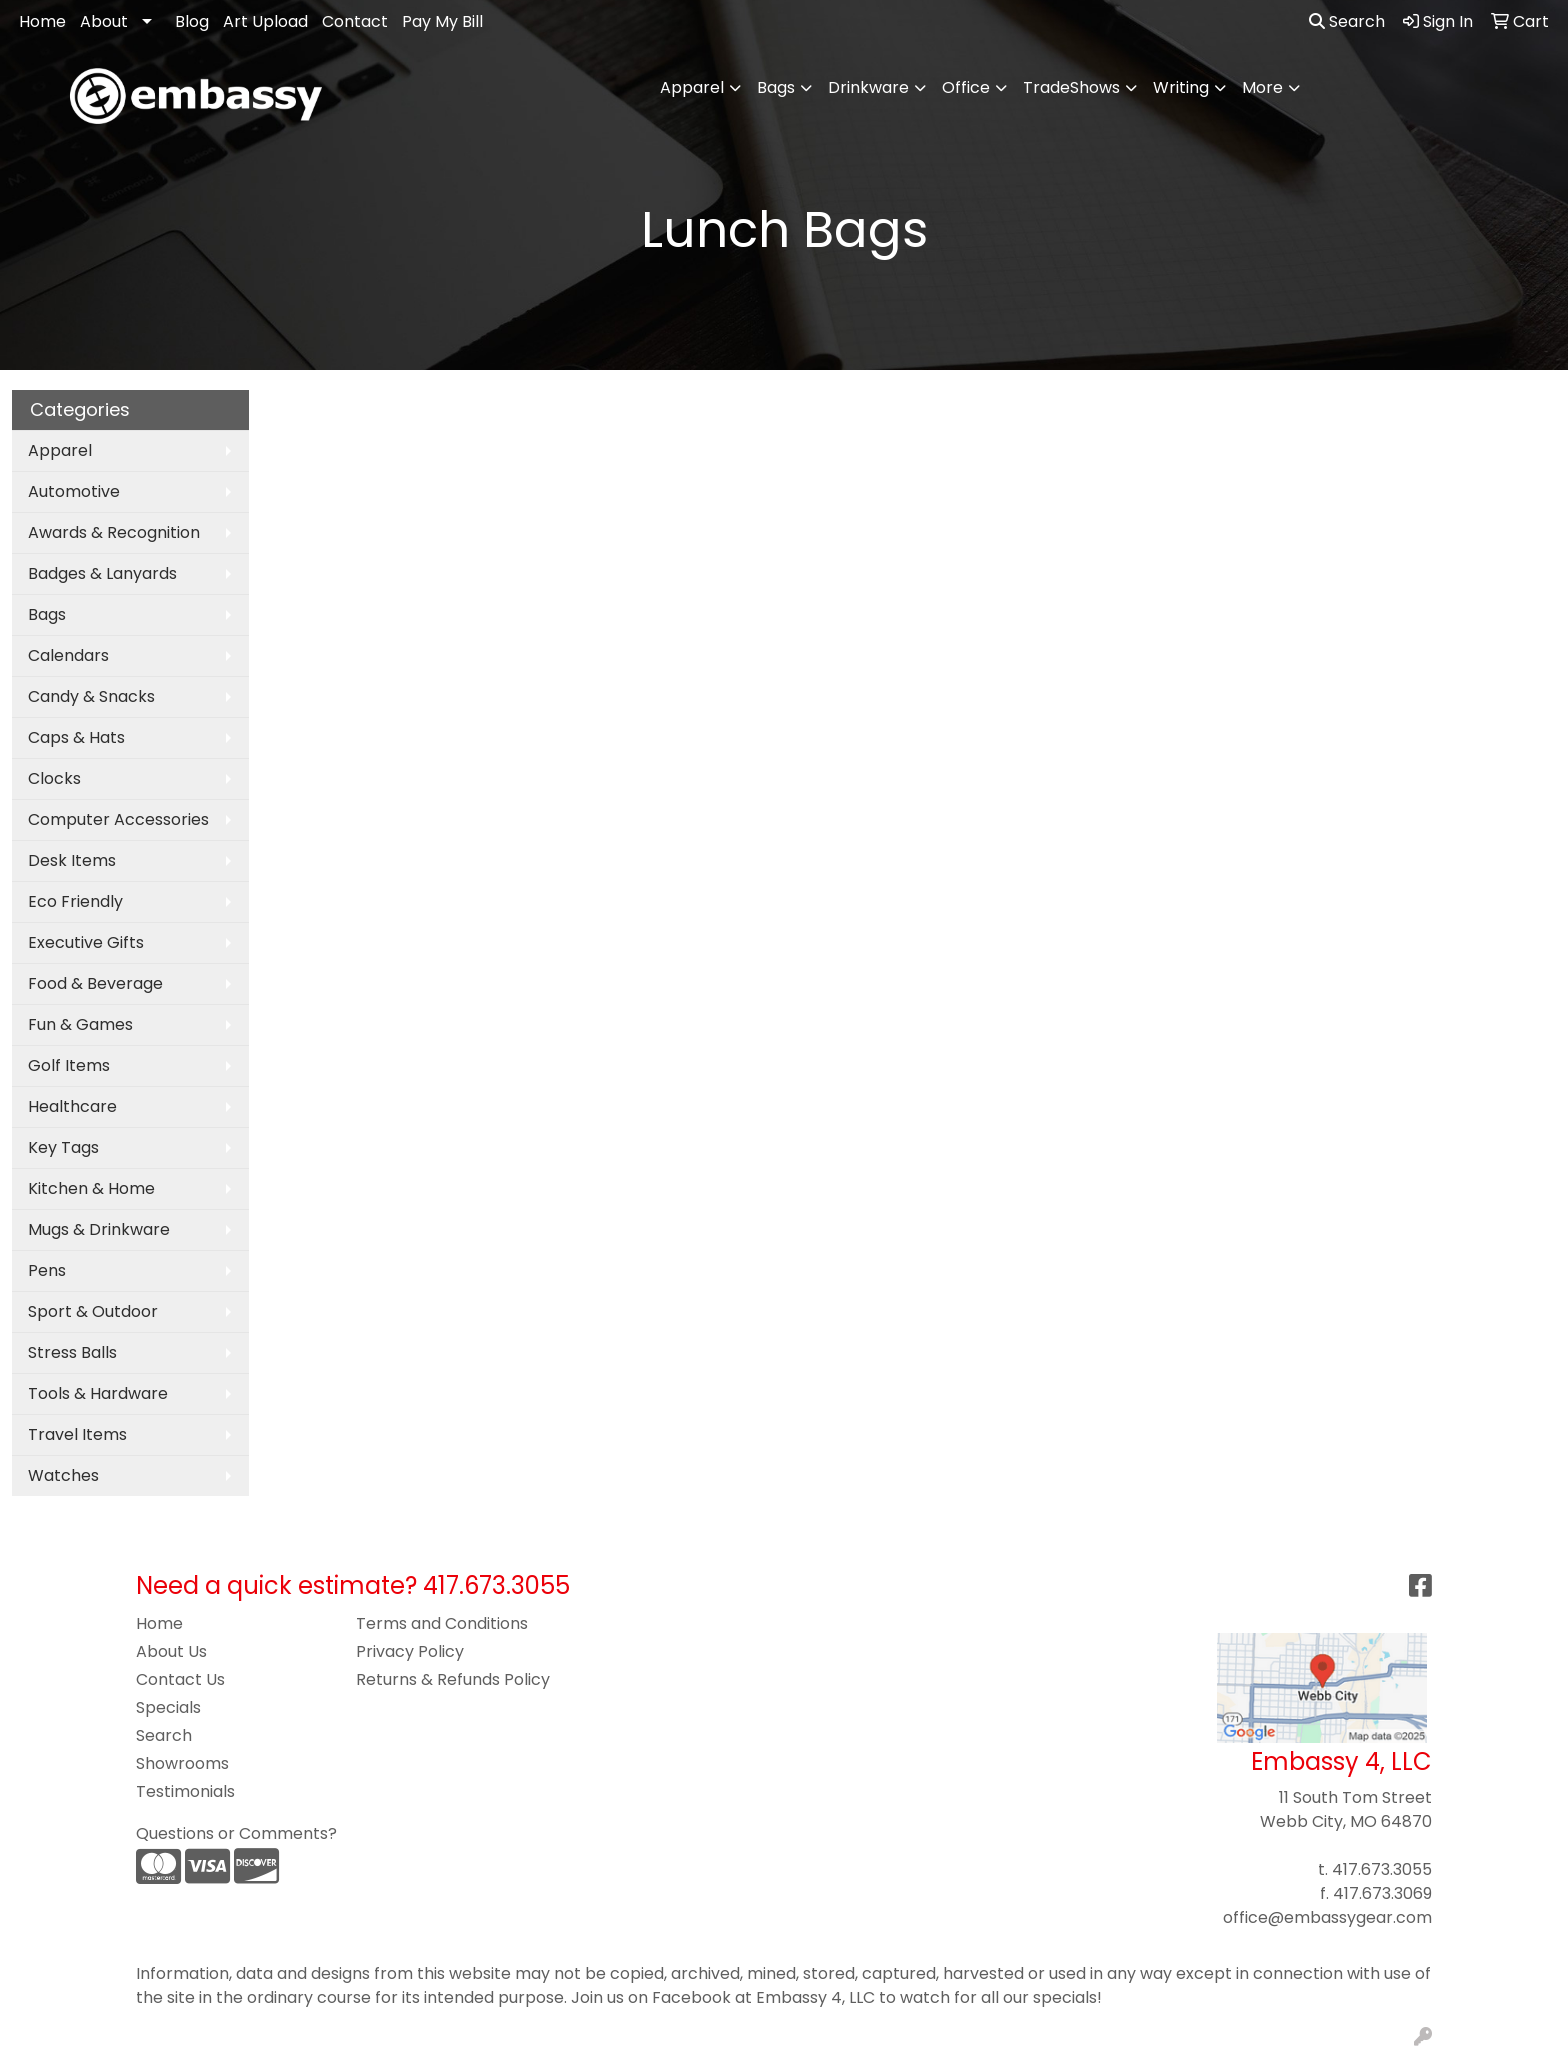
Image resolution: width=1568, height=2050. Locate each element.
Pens (47, 1270)
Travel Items (77, 1434)
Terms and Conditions (442, 1623)
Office (966, 87)
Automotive (74, 491)
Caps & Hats (76, 737)
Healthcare (72, 1106)
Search (1347, 21)
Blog (192, 21)
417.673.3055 (1382, 1869)
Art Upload (265, 21)
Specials (168, 1707)
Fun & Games (80, 1024)
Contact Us (180, 1679)
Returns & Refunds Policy (453, 1679)
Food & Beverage (95, 983)
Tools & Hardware (98, 1393)
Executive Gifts (86, 942)
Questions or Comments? (236, 1833)
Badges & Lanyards (102, 573)
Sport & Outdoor (93, 1311)
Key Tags (63, 1147)
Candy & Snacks (91, 696)
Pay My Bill (442, 21)
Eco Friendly (75, 901)
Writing (1181, 87)
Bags (776, 87)
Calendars (68, 655)
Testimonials (185, 1791)
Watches (63, 1475)
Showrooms (182, 1763)
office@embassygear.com (1327, 1917)
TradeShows (1071, 87)
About (104, 21)
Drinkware (868, 87)
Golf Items (69, 1065)
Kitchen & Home (91, 1188)
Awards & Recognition (114, 532)
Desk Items (72, 860)
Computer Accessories (118, 819)
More (1262, 87)
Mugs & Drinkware (99, 1229)
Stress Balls (72, 1352)
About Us (171, 1651)
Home (42, 21)
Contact (355, 21)
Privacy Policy (410, 1651)
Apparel (692, 87)
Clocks (54, 778)
